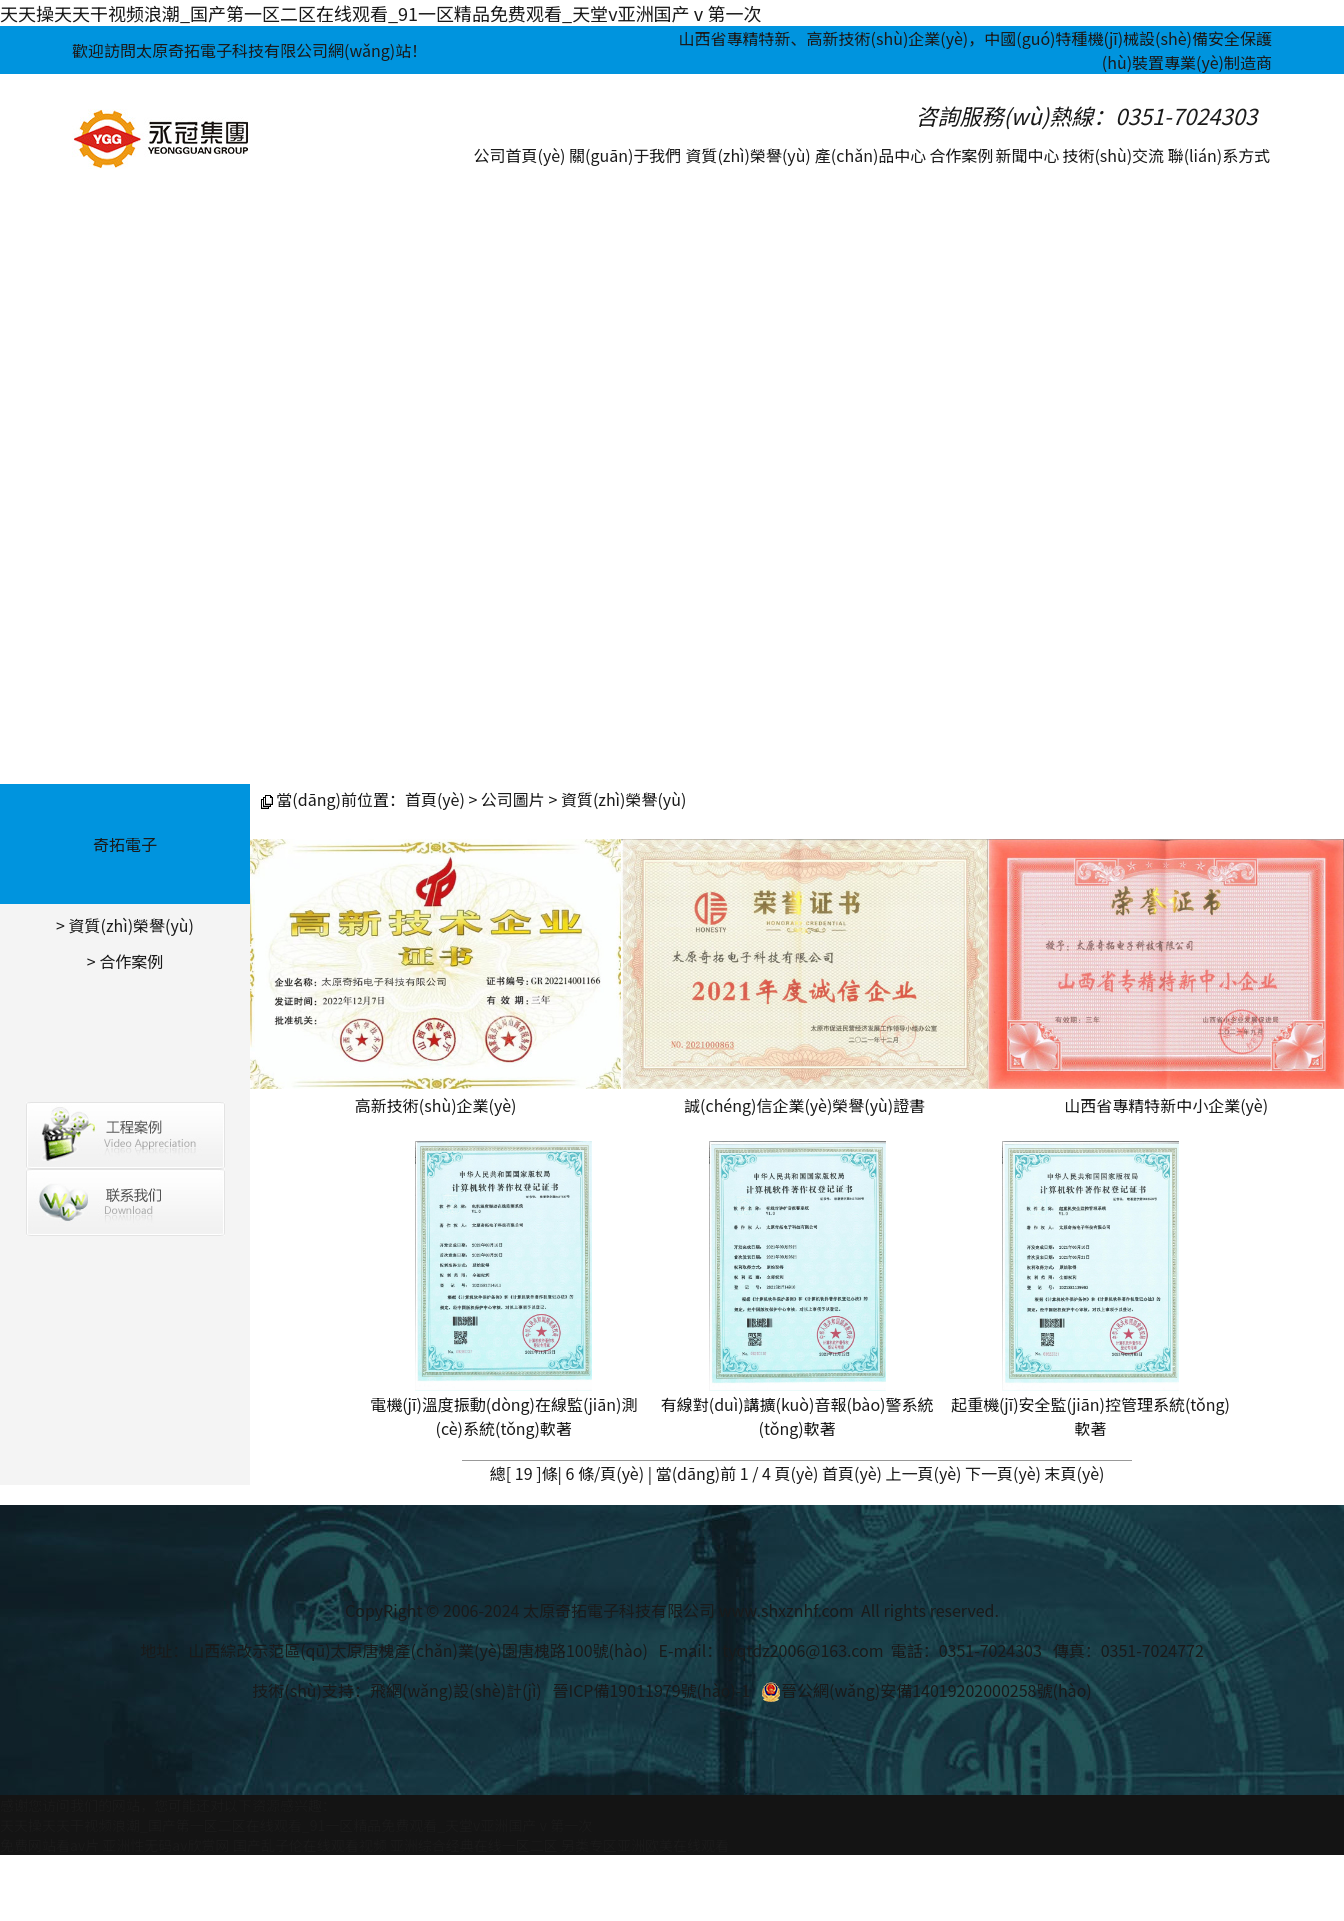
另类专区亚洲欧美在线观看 (645, 1845)
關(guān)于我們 (625, 155)
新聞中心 (1028, 155)
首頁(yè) (435, 799)
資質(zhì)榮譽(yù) (747, 155)
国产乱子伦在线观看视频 (310, 1845)
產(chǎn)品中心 (870, 155)
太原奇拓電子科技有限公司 (619, 1610)
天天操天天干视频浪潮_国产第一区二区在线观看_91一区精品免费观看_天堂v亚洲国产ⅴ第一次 (381, 13)
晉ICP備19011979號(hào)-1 (651, 1690)
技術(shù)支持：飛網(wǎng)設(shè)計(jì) (396, 1690)
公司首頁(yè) (520, 155)
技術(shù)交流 (1113, 155)
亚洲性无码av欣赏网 (165, 1845)
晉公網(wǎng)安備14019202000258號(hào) (926, 1690)
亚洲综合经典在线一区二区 (474, 1845)
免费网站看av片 (49, 1845)
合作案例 (961, 155)
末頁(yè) (1075, 1473)
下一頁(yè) (1003, 1473)
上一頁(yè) (924, 1473)
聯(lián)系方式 (1219, 155)
